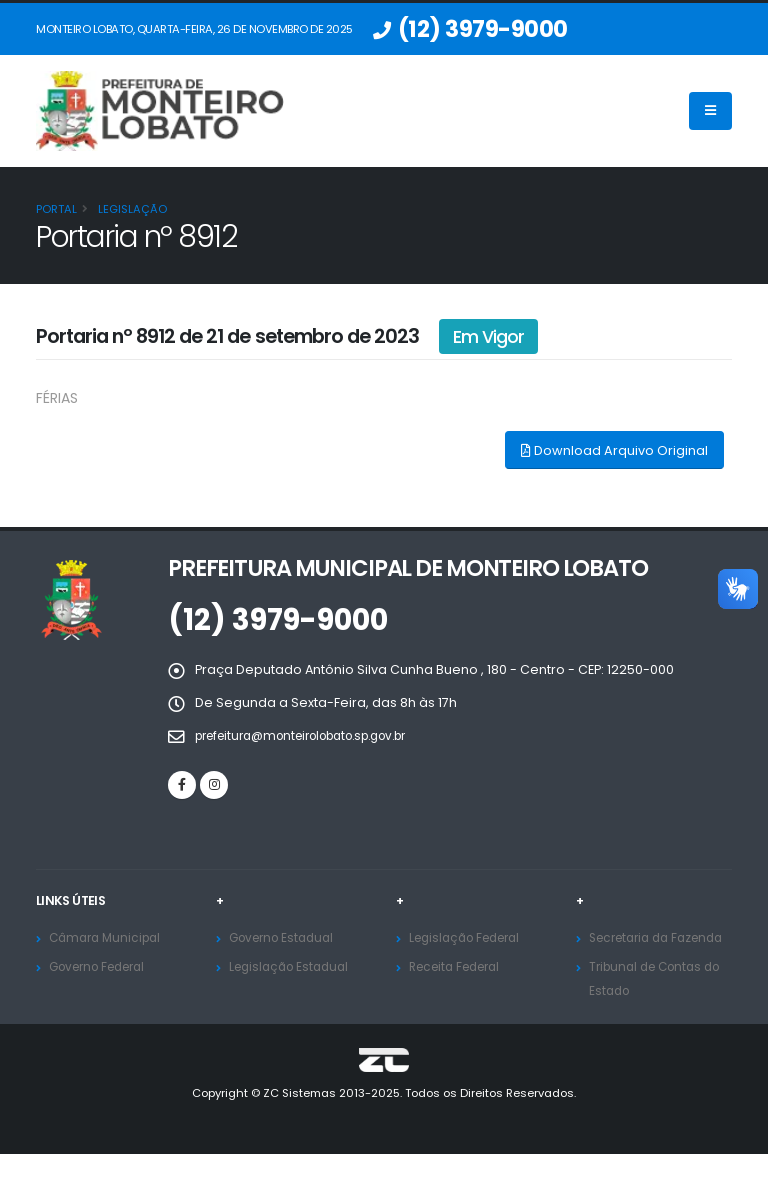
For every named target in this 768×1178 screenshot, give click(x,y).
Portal (56, 209)
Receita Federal (460, 966)
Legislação (131, 209)
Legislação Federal (471, 937)
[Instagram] (214, 785)
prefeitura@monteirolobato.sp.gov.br (317, 735)
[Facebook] (182, 785)
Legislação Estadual (293, 966)
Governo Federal (104, 966)
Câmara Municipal (109, 937)
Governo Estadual (286, 937)
